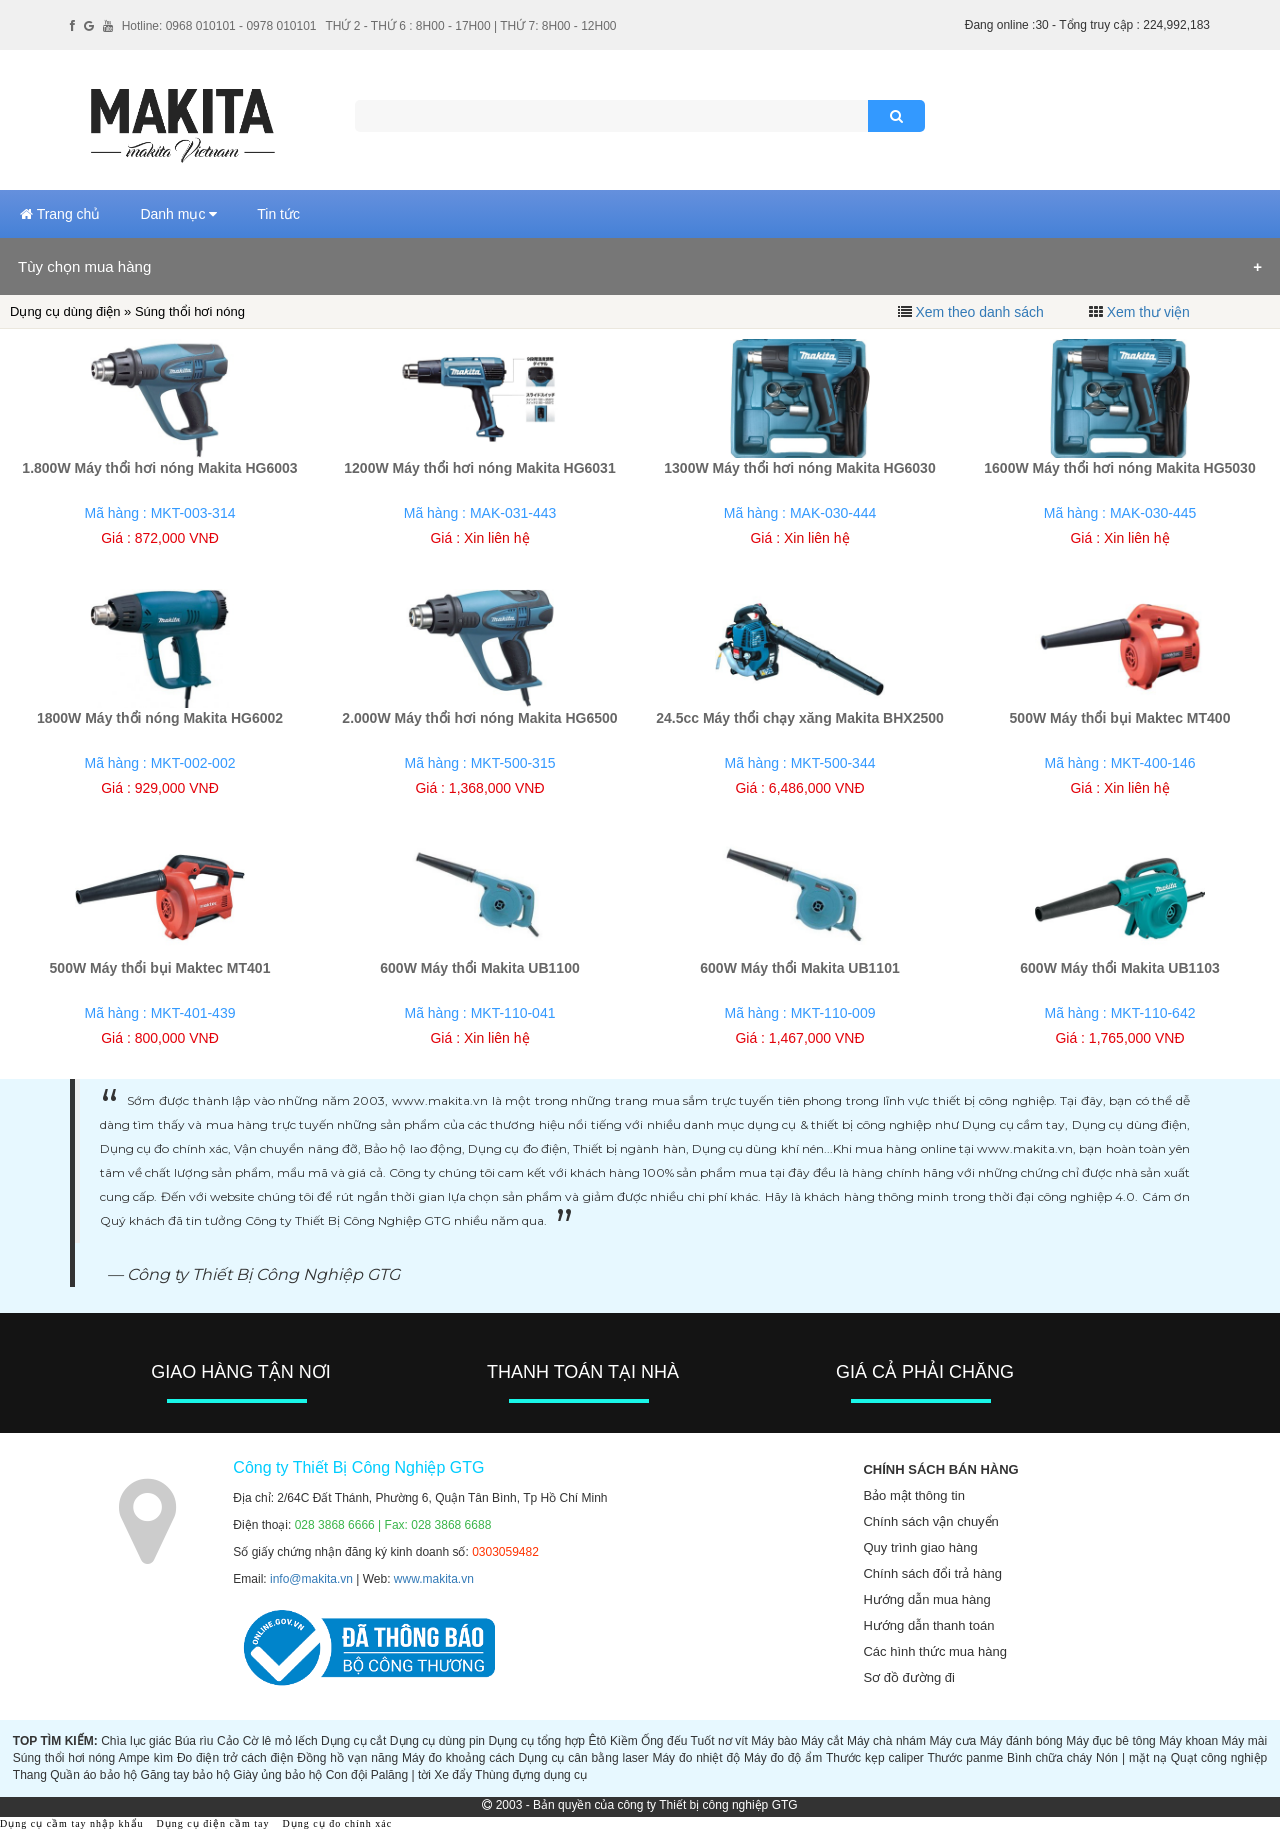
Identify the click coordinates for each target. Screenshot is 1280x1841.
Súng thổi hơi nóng (64, 1758)
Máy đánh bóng (1021, 1741)
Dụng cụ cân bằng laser (584, 1758)
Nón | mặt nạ (1131, 1758)
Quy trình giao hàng (920, 1547)
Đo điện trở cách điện (235, 1758)
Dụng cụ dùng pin (437, 1741)
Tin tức (278, 214)
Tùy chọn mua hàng (84, 266)
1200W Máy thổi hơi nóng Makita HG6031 (479, 468)
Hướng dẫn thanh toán (928, 1625)
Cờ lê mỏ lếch (280, 1741)
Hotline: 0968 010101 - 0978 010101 (219, 26)
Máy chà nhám (886, 1741)
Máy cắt (822, 1741)
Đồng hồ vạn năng (347, 1758)
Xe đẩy (453, 1775)
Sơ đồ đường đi (909, 1677)
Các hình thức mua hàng (934, 1651)
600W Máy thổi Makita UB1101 (799, 968)
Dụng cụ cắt (353, 1741)
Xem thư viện (1148, 312)
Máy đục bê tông (1111, 1741)
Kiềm (624, 1741)
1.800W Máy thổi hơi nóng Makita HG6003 (159, 468)
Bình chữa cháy (1049, 1758)
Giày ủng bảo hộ (277, 1775)
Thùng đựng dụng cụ (531, 1775)
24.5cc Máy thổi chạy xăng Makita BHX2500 (800, 718)
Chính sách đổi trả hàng (932, 1573)
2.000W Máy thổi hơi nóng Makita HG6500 (479, 718)
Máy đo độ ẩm (783, 1758)
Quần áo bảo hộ (93, 1775)
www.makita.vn (434, 1579)
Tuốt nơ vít (719, 1741)
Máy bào (774, 1741)
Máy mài (1245, 1741)
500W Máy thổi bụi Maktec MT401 (160, 968)
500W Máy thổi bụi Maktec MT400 (1120, 718)
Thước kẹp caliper (875, 1758)
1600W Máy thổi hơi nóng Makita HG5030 (1119, 468)
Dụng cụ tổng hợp (537, 1741)
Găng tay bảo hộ (185, 1775)
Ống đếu (664, 1741)
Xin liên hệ (497, 538)
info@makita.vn (311, 1579)
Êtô (598, 1741)
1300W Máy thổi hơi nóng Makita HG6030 (799, 468)
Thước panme (965, 1758)
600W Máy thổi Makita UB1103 (1119, 968)
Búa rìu (194, 1741)
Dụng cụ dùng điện (65, 311)
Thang (30, 1775)
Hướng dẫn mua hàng (926, 1599)
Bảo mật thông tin (913, 1495)
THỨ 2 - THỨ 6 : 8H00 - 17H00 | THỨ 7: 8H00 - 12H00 (470, 26)
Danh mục (178, 214)
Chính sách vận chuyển (930, 1521)
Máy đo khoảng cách (458, 1758)
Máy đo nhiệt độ (696, 1758)
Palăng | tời (401, 1775)
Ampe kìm (145, 1758)
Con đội (347, 1775)
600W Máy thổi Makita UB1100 (479, 968)
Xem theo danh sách (979, 312)
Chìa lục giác (136, 1741)
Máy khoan (1188, 1741)
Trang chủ (60, 214)
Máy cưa (952, 1741)
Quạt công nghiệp (1219, 1758)
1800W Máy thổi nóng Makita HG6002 (160, 718)
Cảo (228, 1741)
